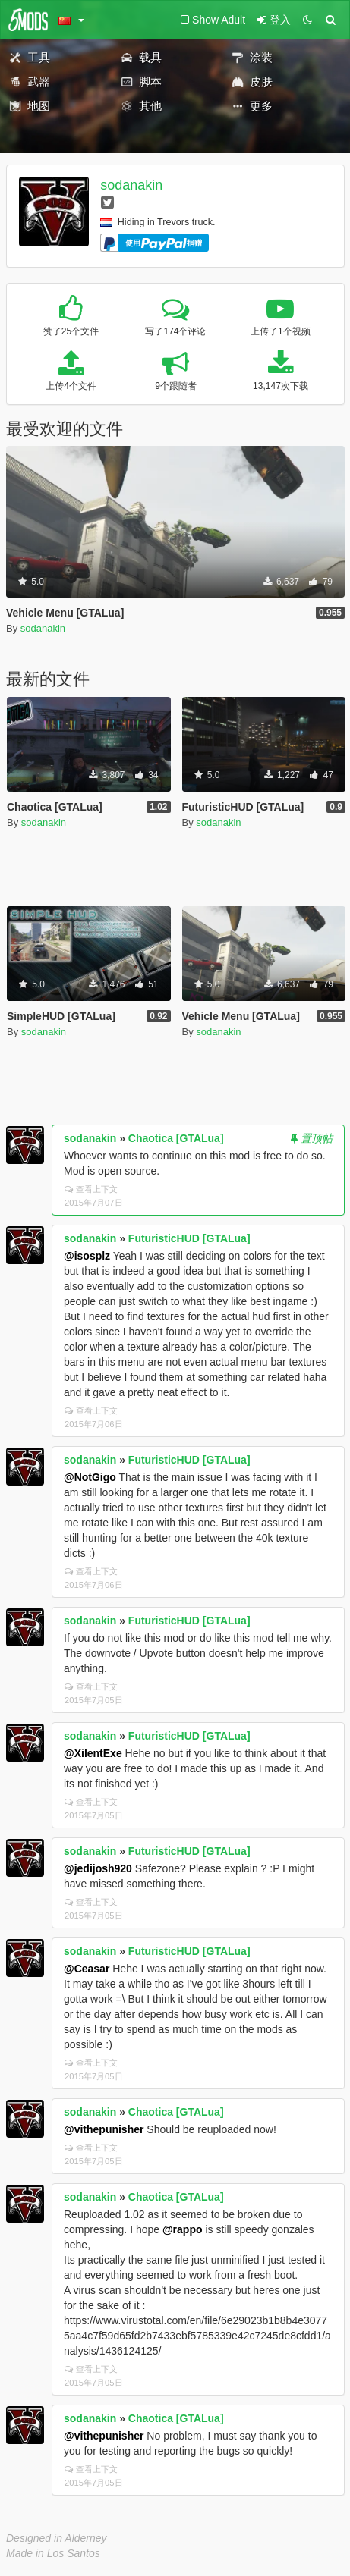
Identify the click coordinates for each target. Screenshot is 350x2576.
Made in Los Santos (53, 2553)
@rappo (182, 2229)
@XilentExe (93, 1753)
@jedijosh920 (98, 1868)
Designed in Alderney (56, 2538)
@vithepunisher (103, 2129)
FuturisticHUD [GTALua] (189, 1238)
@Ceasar (86, 1969)
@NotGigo (90, 1477)
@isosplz (87, 1256)
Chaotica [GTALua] (176, 1138)
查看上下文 (91, 1189)
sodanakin (131, 185)
